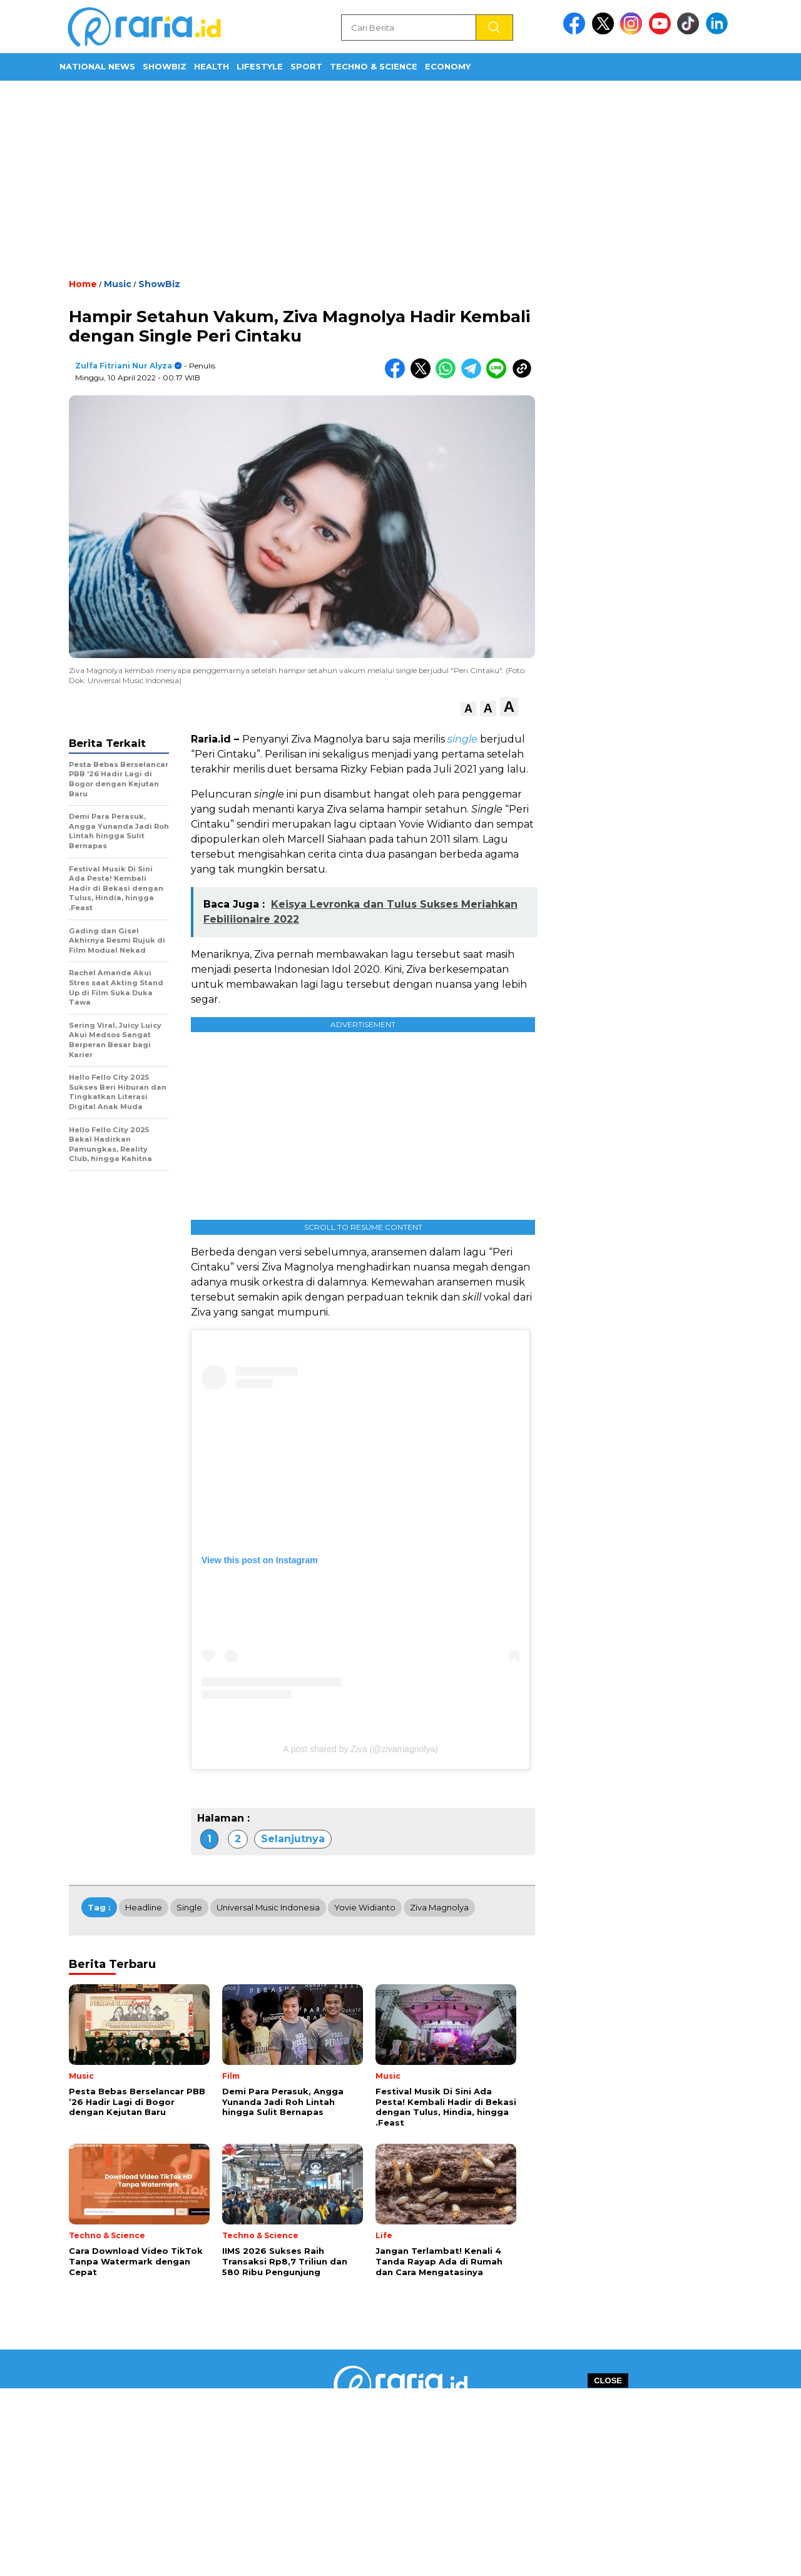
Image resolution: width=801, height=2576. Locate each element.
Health (211, 66)
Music (117, 284)
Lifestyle (260, 66)
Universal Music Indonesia (268, 1907)
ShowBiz (164, 66)
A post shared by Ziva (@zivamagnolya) (360, 1749)
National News (97, 66)
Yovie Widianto (364, 1907)
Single (189, 1907)
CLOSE (608, 2380)
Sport (306, 66)
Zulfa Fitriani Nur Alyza (123, 365)
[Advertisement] (400, 178)
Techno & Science (373, 66)
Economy (448, 66)
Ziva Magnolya (439, 1907)
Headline (143, 1907)
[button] (468, 709)
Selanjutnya (293, 1839)
